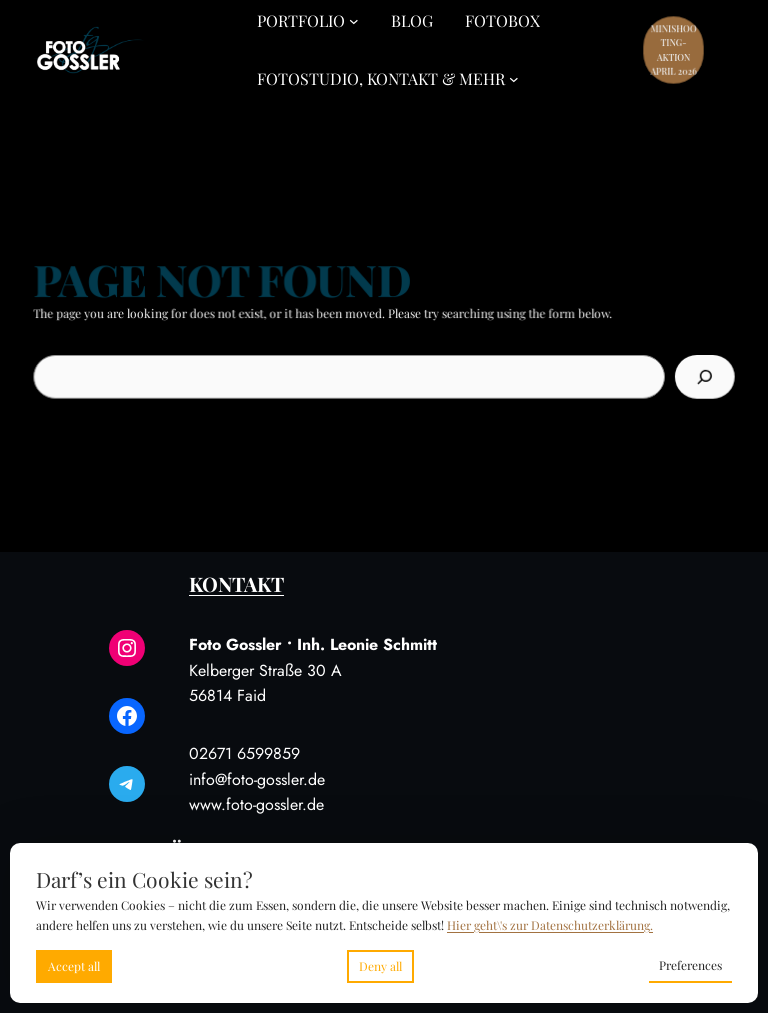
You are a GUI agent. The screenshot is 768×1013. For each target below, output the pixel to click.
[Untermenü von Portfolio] (354, 21)
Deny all (380, 966)
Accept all (74, 966)
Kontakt (236, 583)
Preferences (690, 965)
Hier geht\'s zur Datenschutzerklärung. (550, 925)
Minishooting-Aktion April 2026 (674, 49)
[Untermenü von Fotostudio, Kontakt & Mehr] (514, 79)
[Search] (698, 375)
